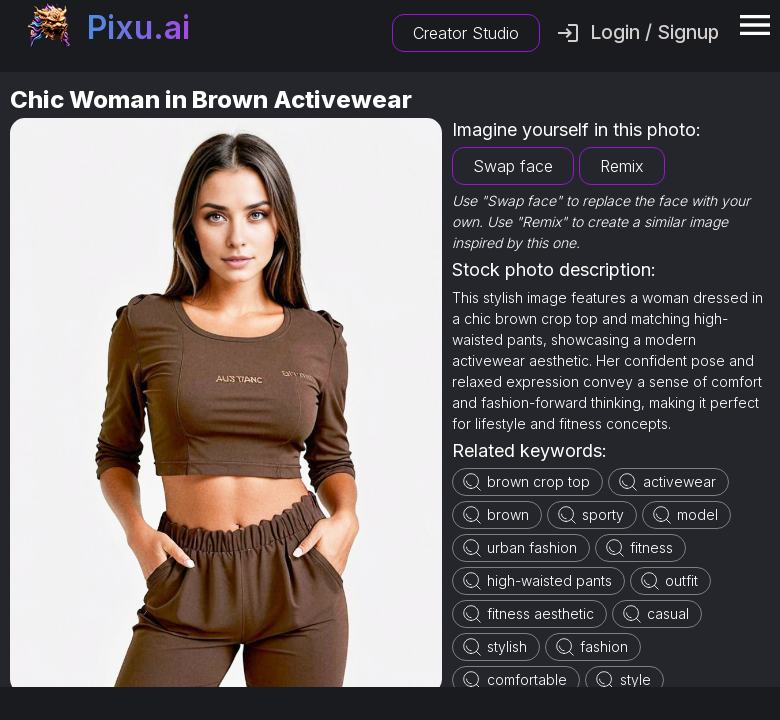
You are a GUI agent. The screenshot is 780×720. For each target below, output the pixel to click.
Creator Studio (466, 33)
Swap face (513, 166)
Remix (622, 166)
